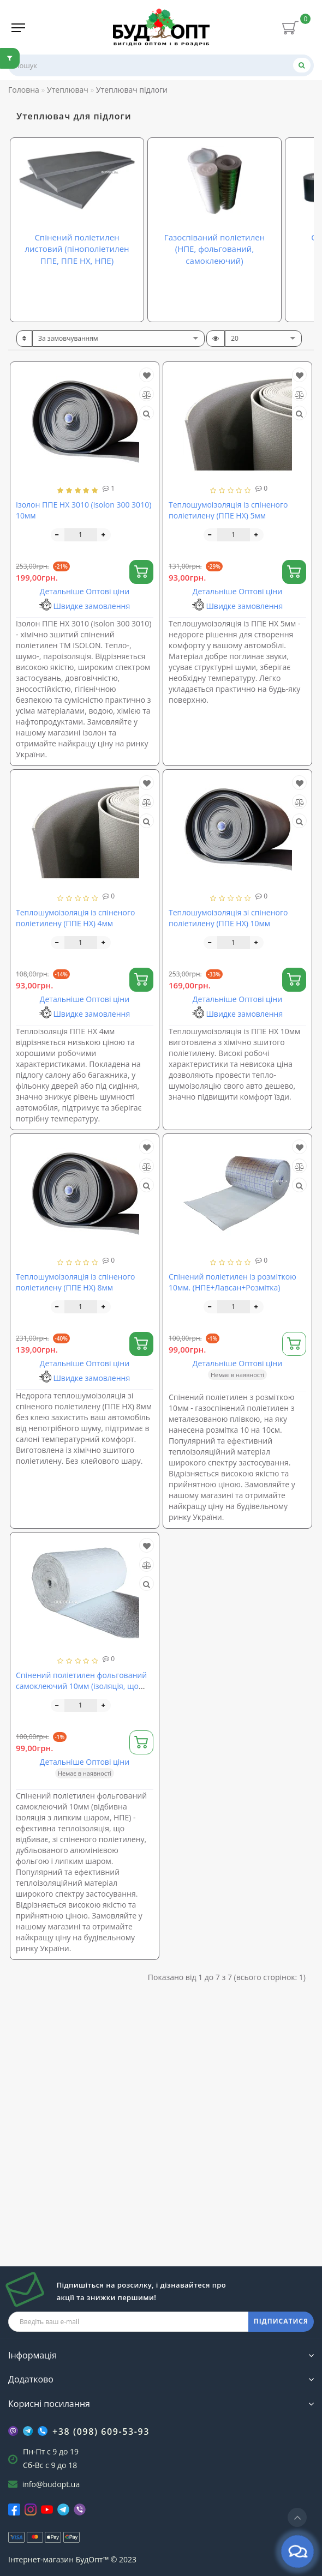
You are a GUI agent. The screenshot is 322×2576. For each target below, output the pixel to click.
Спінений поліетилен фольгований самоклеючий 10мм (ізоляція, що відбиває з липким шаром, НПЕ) (81, 1686)
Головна (23, 90)
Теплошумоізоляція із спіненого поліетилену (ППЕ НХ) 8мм (75, 1282)
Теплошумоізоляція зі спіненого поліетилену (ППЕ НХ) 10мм (228, 917)
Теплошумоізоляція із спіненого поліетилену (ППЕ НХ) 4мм (75, 917)
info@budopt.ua (51, 2484)
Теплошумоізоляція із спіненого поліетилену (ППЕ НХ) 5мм (228, 510)
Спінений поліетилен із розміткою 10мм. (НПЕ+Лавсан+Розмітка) (232, 1282)
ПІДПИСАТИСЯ (281, 2321)
